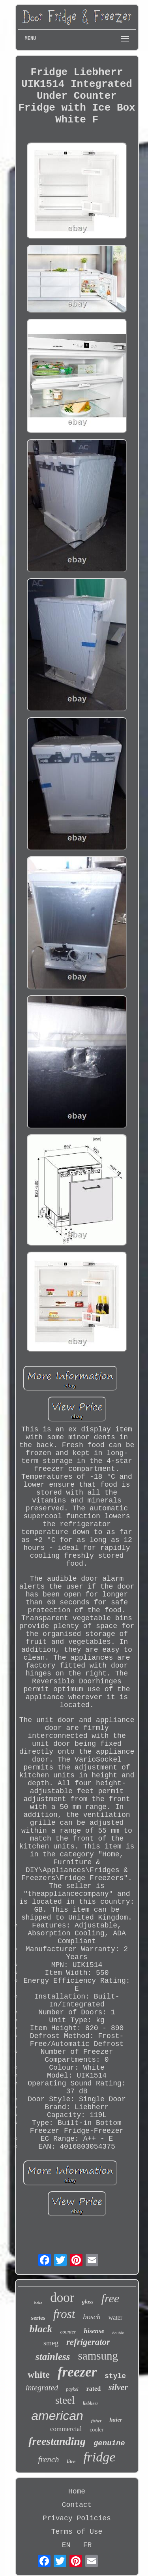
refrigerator (88, 2342)
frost (64, 2314)
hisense (94, 2331)
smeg (50, 2343)
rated (93, 2388)
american (57, 2416)
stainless (53, 2356)
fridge (99, 2457)
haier (115, 2419)
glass (88, 2302)
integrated (42, 2387)
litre (71, 2461)
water (116, 2317)
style (115, 2376)
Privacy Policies (77, 2518)
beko (38, 2303)
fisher (96, 2420)
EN (66, 2545)
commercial (66, 2429)
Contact (77, 2505)
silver (118, 2387)
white (39, 2374)
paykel (72, 2389)
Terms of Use (77, 2532)
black (41, 2329)
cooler (96, 2430)
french (48, 2459)
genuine (109, 2443)
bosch (91, 2317)
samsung (98, 2355)
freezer (77, 2372)
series (38, 2318)
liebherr (90, 2403)
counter (68, 2332)
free (110, 2298)
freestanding (57, 2441)
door (62, 2297)
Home (76, 2491)
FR (87, 2545)
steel (65, 2400)
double (118, 2332)
